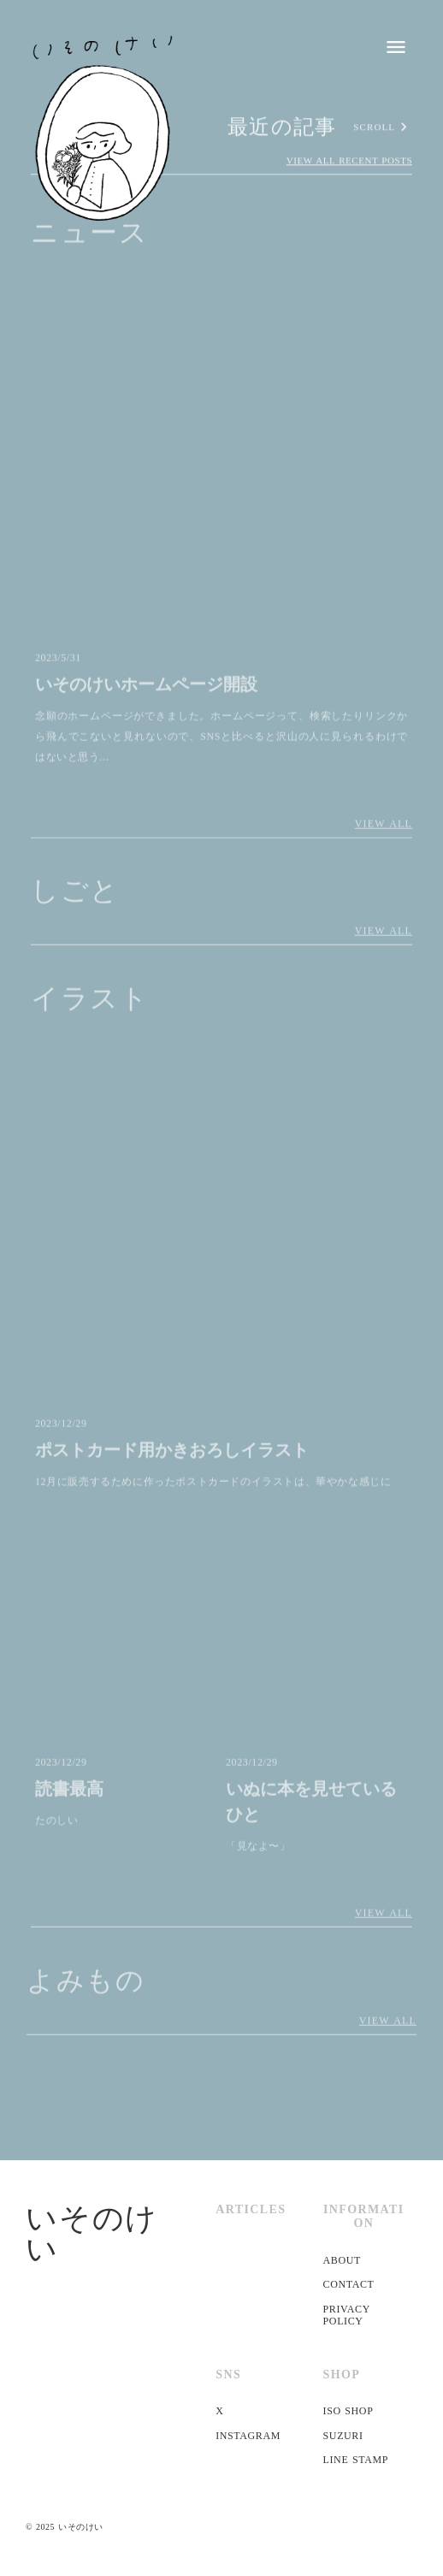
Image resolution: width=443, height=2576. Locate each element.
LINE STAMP (355, 2460)
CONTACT (349, 2284)
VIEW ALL (383, 826)
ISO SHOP (348, 2411)
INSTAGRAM (248, 2436)
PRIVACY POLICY (346, 2315)
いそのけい (92, 2234)
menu (396, 47)
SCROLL (374, 128)
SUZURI (343, 2436)
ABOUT (342, 2260)
